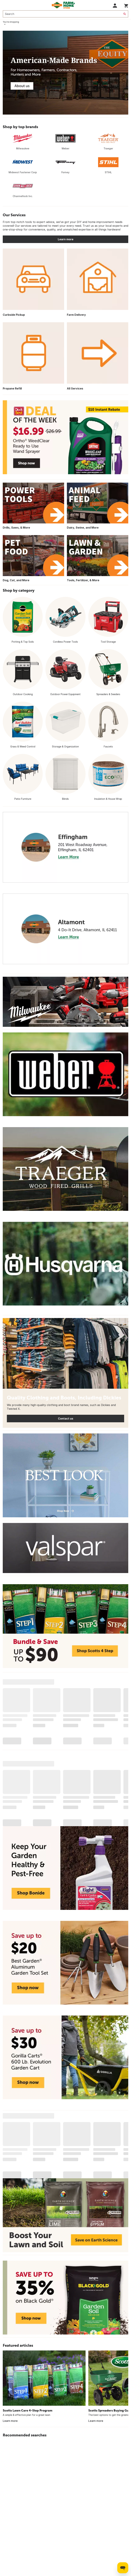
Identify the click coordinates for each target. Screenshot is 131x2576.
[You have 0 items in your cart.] (126, 5)
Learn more (65, 239)
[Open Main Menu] (5, 5)
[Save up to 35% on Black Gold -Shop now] (65, 2298)
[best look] (65, 1475)
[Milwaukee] (65, 1002)
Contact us (65, 1418)
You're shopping (11, 22)
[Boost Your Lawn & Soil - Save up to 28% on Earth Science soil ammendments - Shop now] (65, 2215)
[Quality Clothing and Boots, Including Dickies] (65, 1373)
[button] (115, 5)
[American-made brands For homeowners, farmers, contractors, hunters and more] (65, 73)
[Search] (124, 13)
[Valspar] (65, 1548)
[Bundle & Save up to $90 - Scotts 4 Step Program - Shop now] (65, 1626)
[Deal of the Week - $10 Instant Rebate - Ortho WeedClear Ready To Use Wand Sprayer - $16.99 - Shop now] (65, 437)
